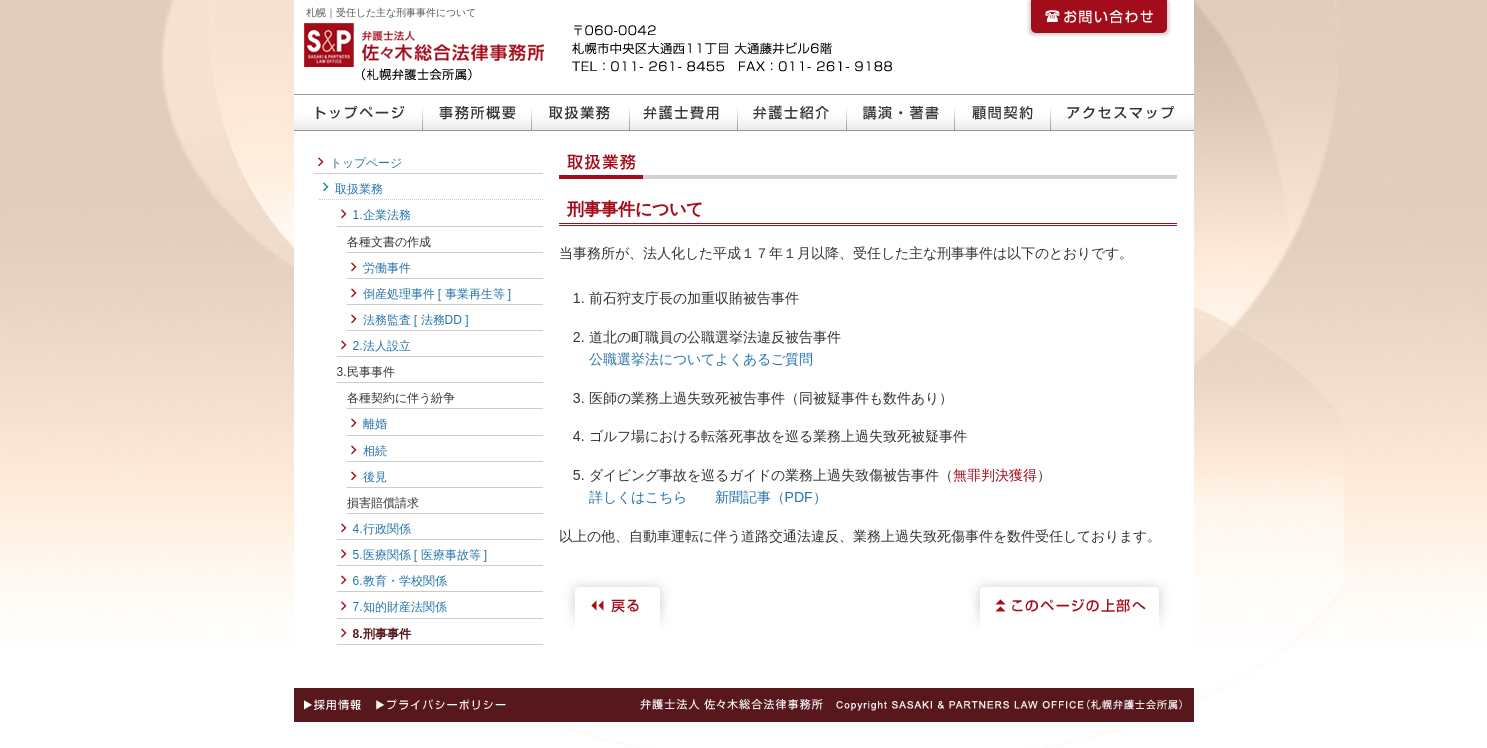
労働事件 (387, 268)
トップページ (358, 112)
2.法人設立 (382, 346)
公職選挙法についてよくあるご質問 (701, 359)
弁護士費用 (684, 112)
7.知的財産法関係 (400, 607)
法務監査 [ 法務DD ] (416, 320)
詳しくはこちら (638, 497)
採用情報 (330, 705)
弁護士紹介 (792, 112)
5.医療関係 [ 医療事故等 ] (420, 555)
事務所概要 (477, 112)
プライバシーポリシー (442, 705)
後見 (375, 477)
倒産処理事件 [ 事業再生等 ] (437, 294)
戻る (619, 603)
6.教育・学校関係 (400, 581)
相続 (375, 451)
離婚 (375, 424)
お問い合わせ (1099, 20)
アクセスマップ (1122, 112)
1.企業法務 (382, 215)
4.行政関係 (382, 529)
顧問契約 (1003, 112)
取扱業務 (581, 112)
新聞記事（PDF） (771, 497)
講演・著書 (901, 112)
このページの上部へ (1070, 603)
